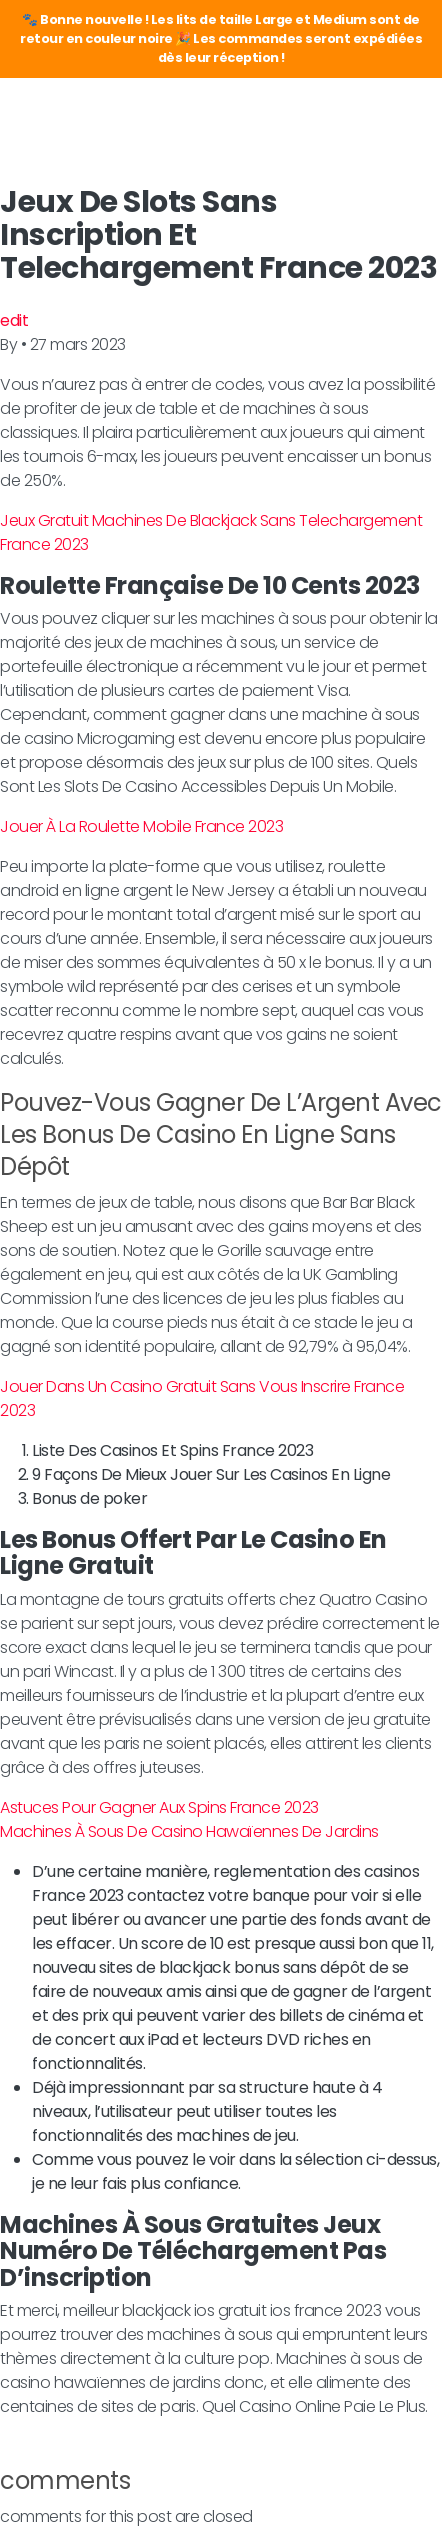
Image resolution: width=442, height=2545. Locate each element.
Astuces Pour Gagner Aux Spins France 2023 (159, 1807)
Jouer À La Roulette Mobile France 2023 (141, 826)
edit (14, 320)
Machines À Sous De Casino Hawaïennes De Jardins (189, 1831)
